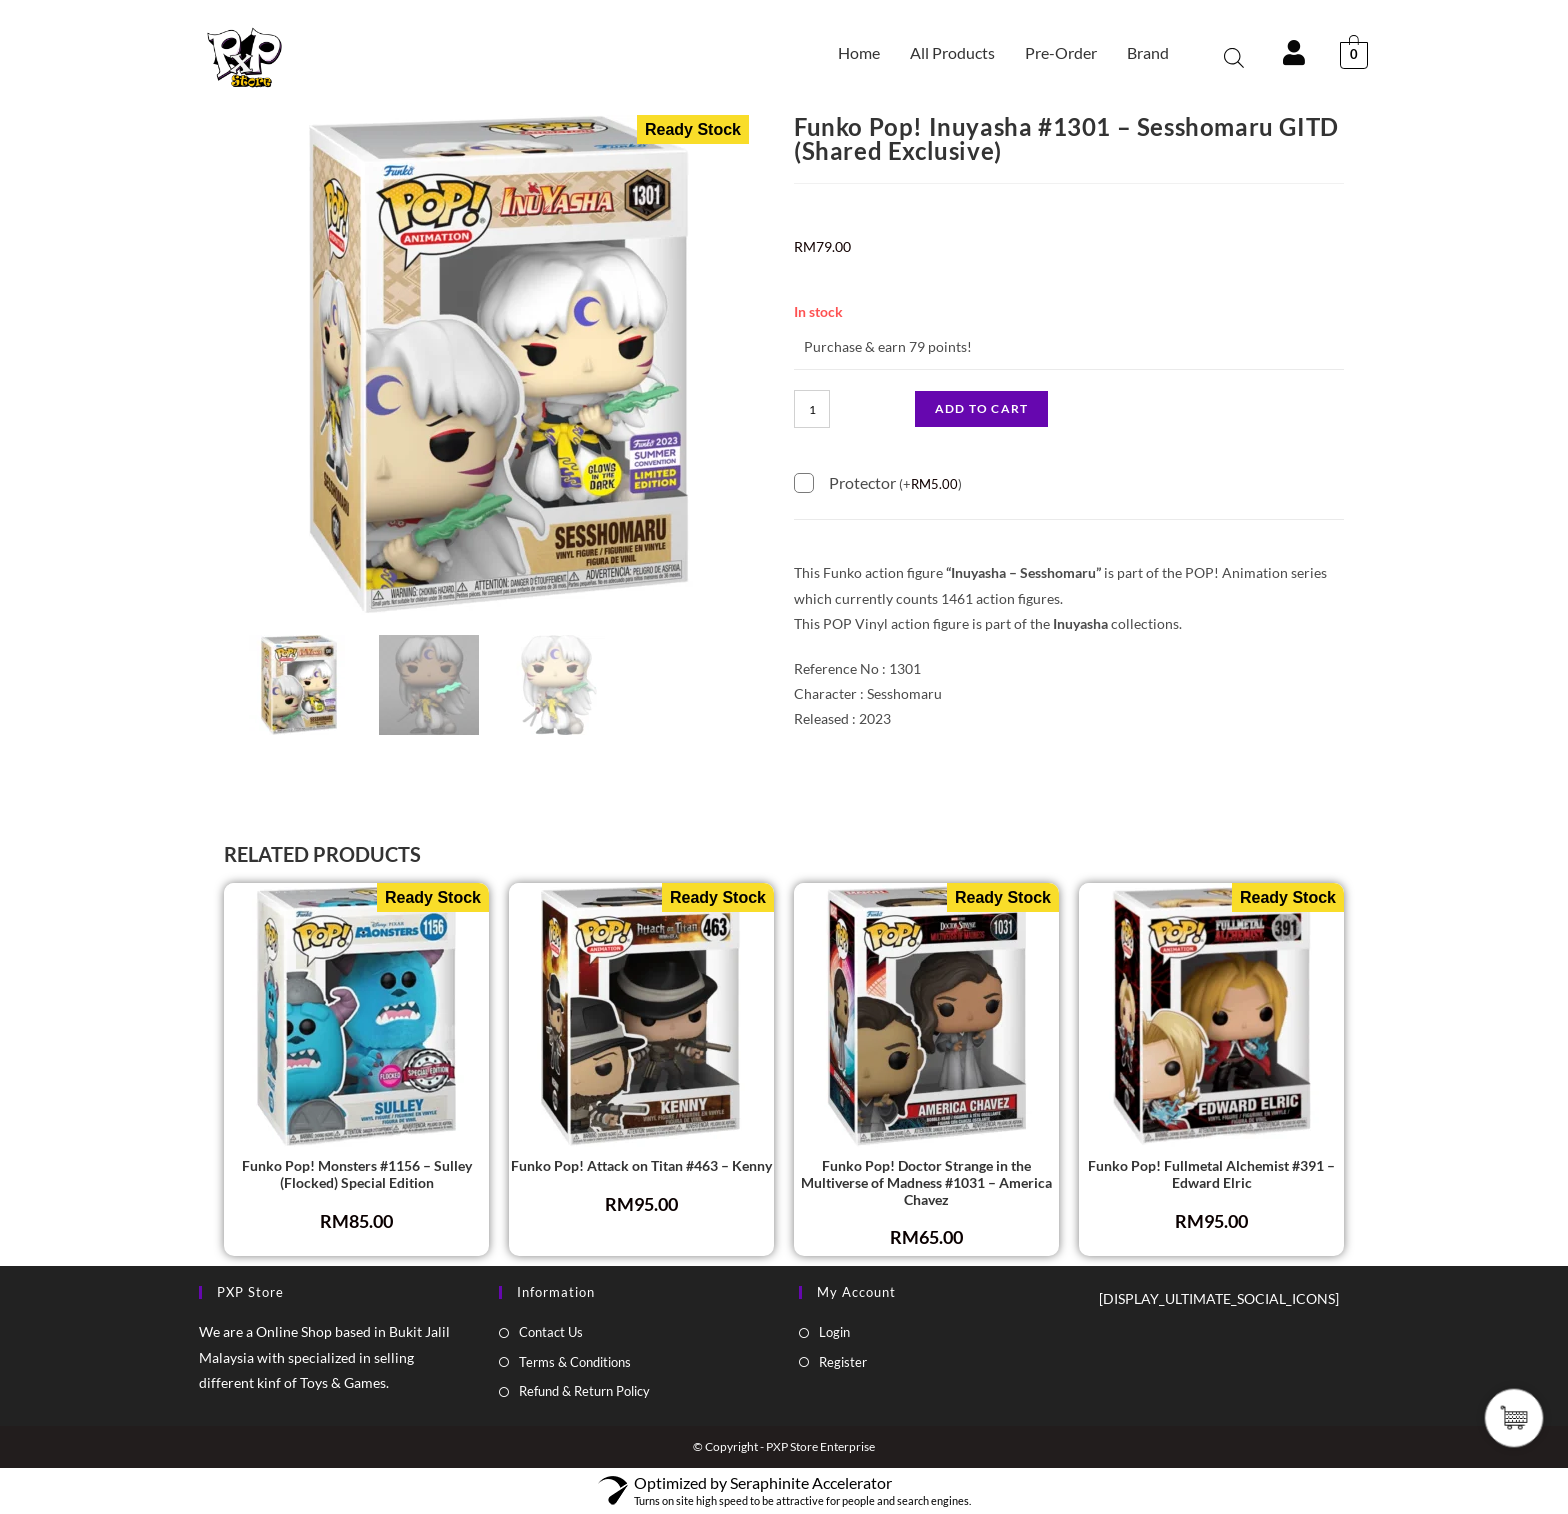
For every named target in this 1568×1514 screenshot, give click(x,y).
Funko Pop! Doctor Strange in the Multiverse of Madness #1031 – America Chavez (926, 1183)
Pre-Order (1061, 52)
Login (834, 1332)
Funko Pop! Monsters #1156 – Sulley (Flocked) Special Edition (357, 1174)
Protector (895, 481)
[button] (1153, 53)
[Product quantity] (812, 409)
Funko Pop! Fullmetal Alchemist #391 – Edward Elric (1211, 1174)
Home (859, 52)
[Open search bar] (1234, 57)
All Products (952, 52)
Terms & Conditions (575, 1362)
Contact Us (551, 1332)
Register (843, 1362)
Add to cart (981, 408)
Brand (1148, 52)
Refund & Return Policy (584, 1391)
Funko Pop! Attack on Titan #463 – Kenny (641, 1166)
